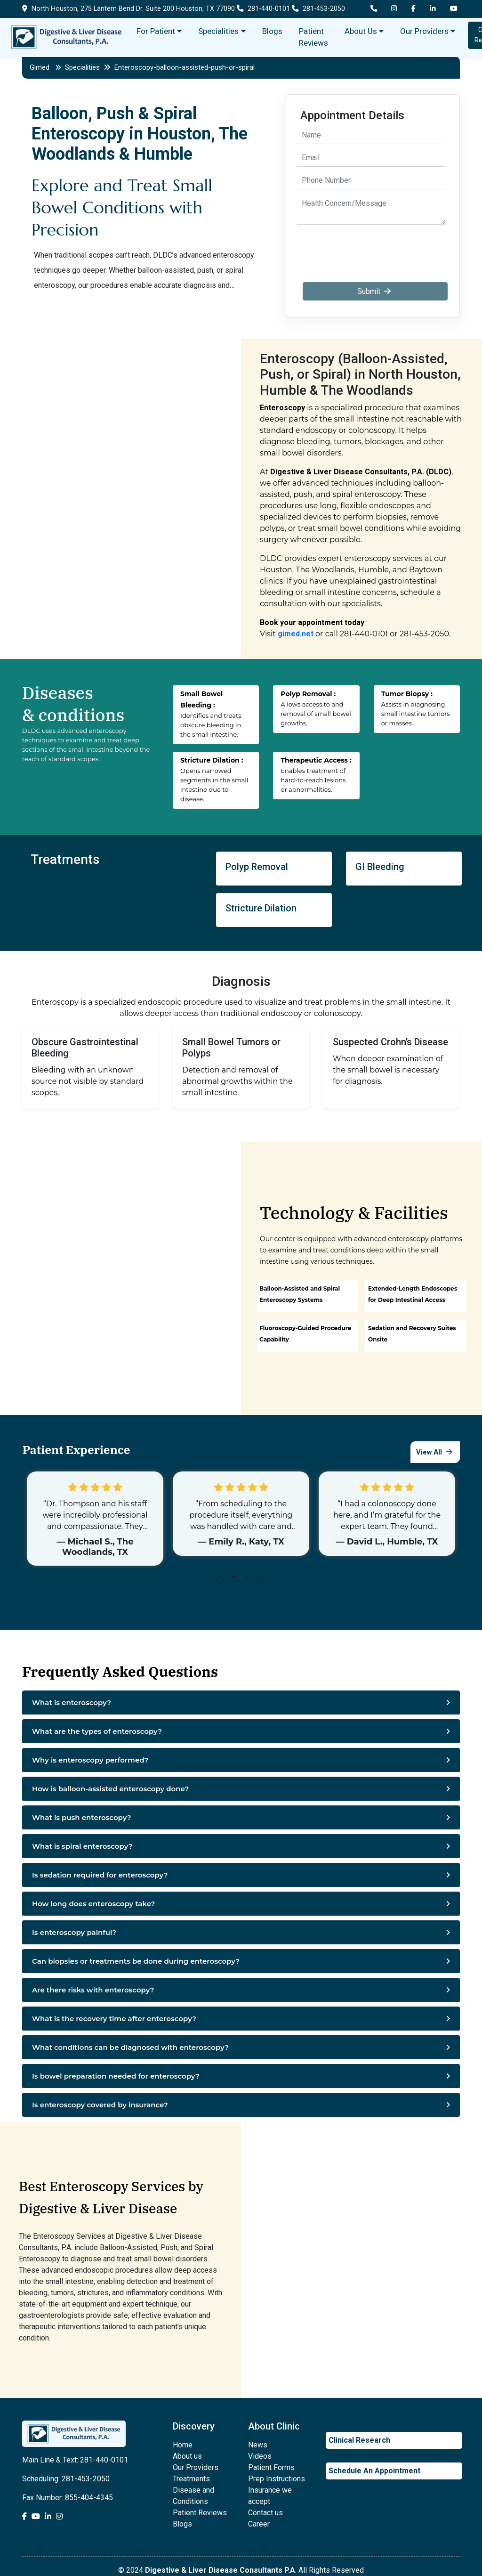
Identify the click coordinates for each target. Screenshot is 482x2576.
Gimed (40, 67)
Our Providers (195, 2467)
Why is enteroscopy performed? (90, 1759)
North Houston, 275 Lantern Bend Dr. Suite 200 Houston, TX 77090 (129, 9)
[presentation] (371, 247)
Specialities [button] (218, 31)
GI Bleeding (379, 866)
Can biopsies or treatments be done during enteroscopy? (136, 1961)
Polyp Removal (256, 866)
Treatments (191, 2478)
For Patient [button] (156, 31)
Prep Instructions (276, 2478)
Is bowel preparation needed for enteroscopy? (116, 2076)
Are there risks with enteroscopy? (93, 1989)
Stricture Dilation (261, 908)
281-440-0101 (263, 9)
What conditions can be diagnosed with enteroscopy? (130, 2047)
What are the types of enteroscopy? (97, 1731)
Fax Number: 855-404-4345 (67, 2498)
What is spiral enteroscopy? (82, 1846)
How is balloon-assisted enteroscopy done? (110, 1788)
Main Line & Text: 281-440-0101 (75, 2460)
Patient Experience (75, 1449)
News (257, 2444)
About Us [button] (361, 31)
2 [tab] (236, 1579)
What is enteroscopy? (71, 1702)
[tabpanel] (95, 1519)
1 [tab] (222, 1579)
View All (435, 1451)
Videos (260, 2456)
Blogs (272, 31)
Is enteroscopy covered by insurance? (100, 2104)
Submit (375, 291)
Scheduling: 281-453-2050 (66, 2479)
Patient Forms (271, 2467)
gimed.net (295, 633)
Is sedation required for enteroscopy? (100, 1874)
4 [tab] (264, 1579)
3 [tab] (250, 1579)
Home (183, 2444)
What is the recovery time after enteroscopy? (114, 2018)
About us (187, 2456)
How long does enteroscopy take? (93, 1903)
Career (259, 2523)
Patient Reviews (313, 37)
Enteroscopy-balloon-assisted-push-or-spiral (184, 67)
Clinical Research (359, 2440)
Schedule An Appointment (374, 2470)
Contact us (265, 2512)
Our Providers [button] (424, 31)
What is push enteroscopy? (81, 1817)
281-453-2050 (318, 9)
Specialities (88, 67)
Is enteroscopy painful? (74, 1932)
